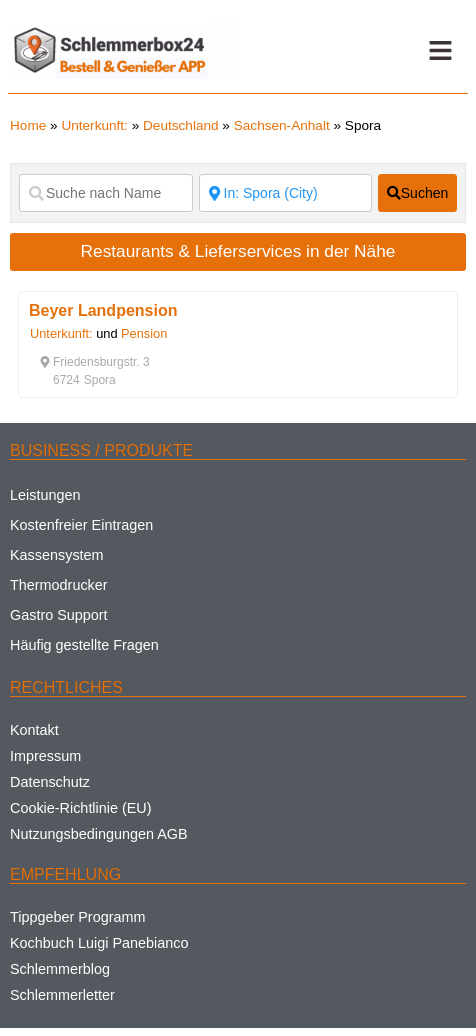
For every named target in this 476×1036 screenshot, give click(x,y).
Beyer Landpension (103, 310)
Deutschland (181, 125)
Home (28, 125)
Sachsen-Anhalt (282, 125)
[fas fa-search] (417, 193)
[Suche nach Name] (106, 193)
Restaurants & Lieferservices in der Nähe (238, 251)
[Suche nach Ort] (286, 193)
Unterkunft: (94, 125)
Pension (144, 333)
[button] (440, 51)
